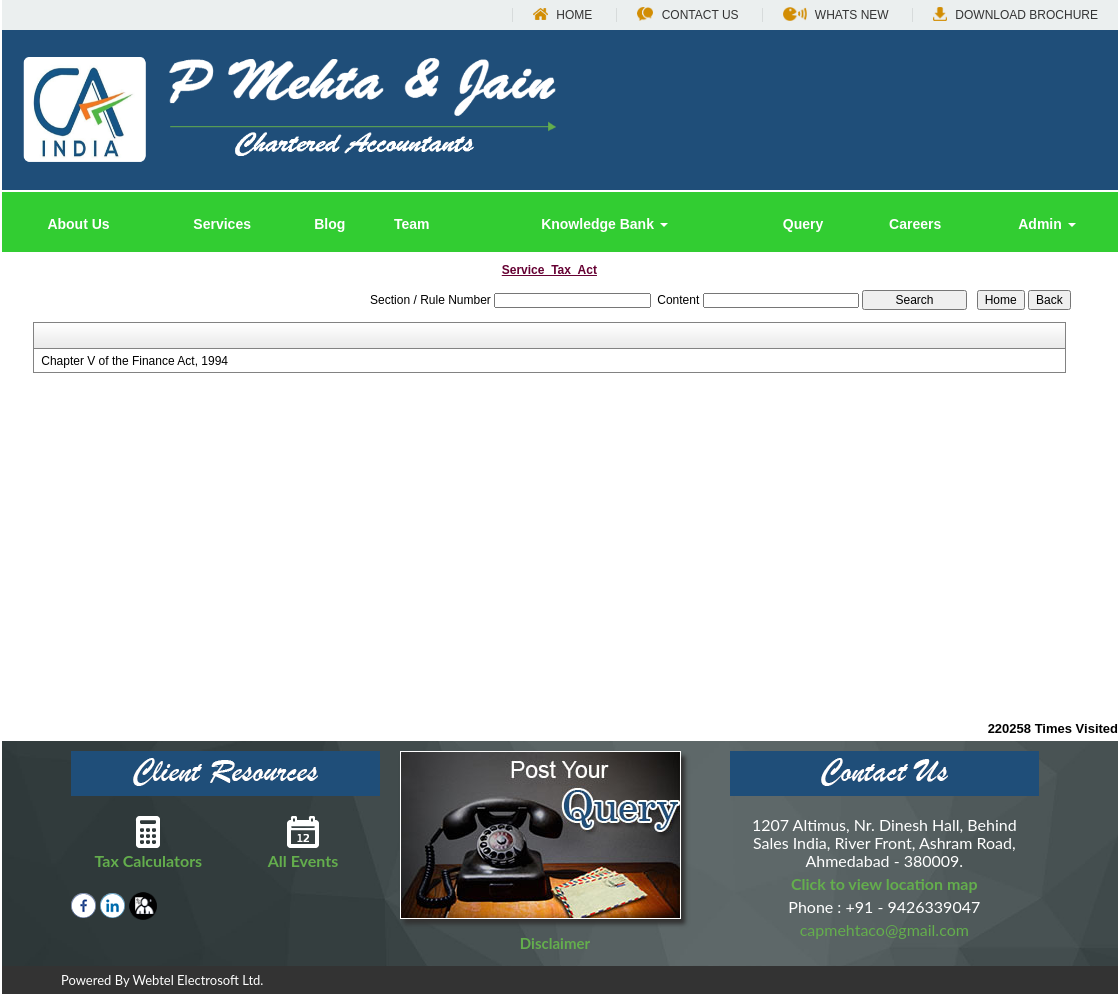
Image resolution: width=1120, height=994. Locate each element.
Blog (329, 224)
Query (803, 224)
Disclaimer (555, 943)
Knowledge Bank (604, 224)
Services (222, 224)
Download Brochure (1015, 15)
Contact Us (688, 15)
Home (562, 15)
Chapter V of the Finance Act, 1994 (134, 361)
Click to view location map (884, 883)
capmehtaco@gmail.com (884, 929)
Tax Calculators (148, 843)
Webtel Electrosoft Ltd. (197, 980)
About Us (78, 224)
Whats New (836, 15)
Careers (915, 224)
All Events (303, 843)
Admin (1046, 224)
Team (412, 224)
